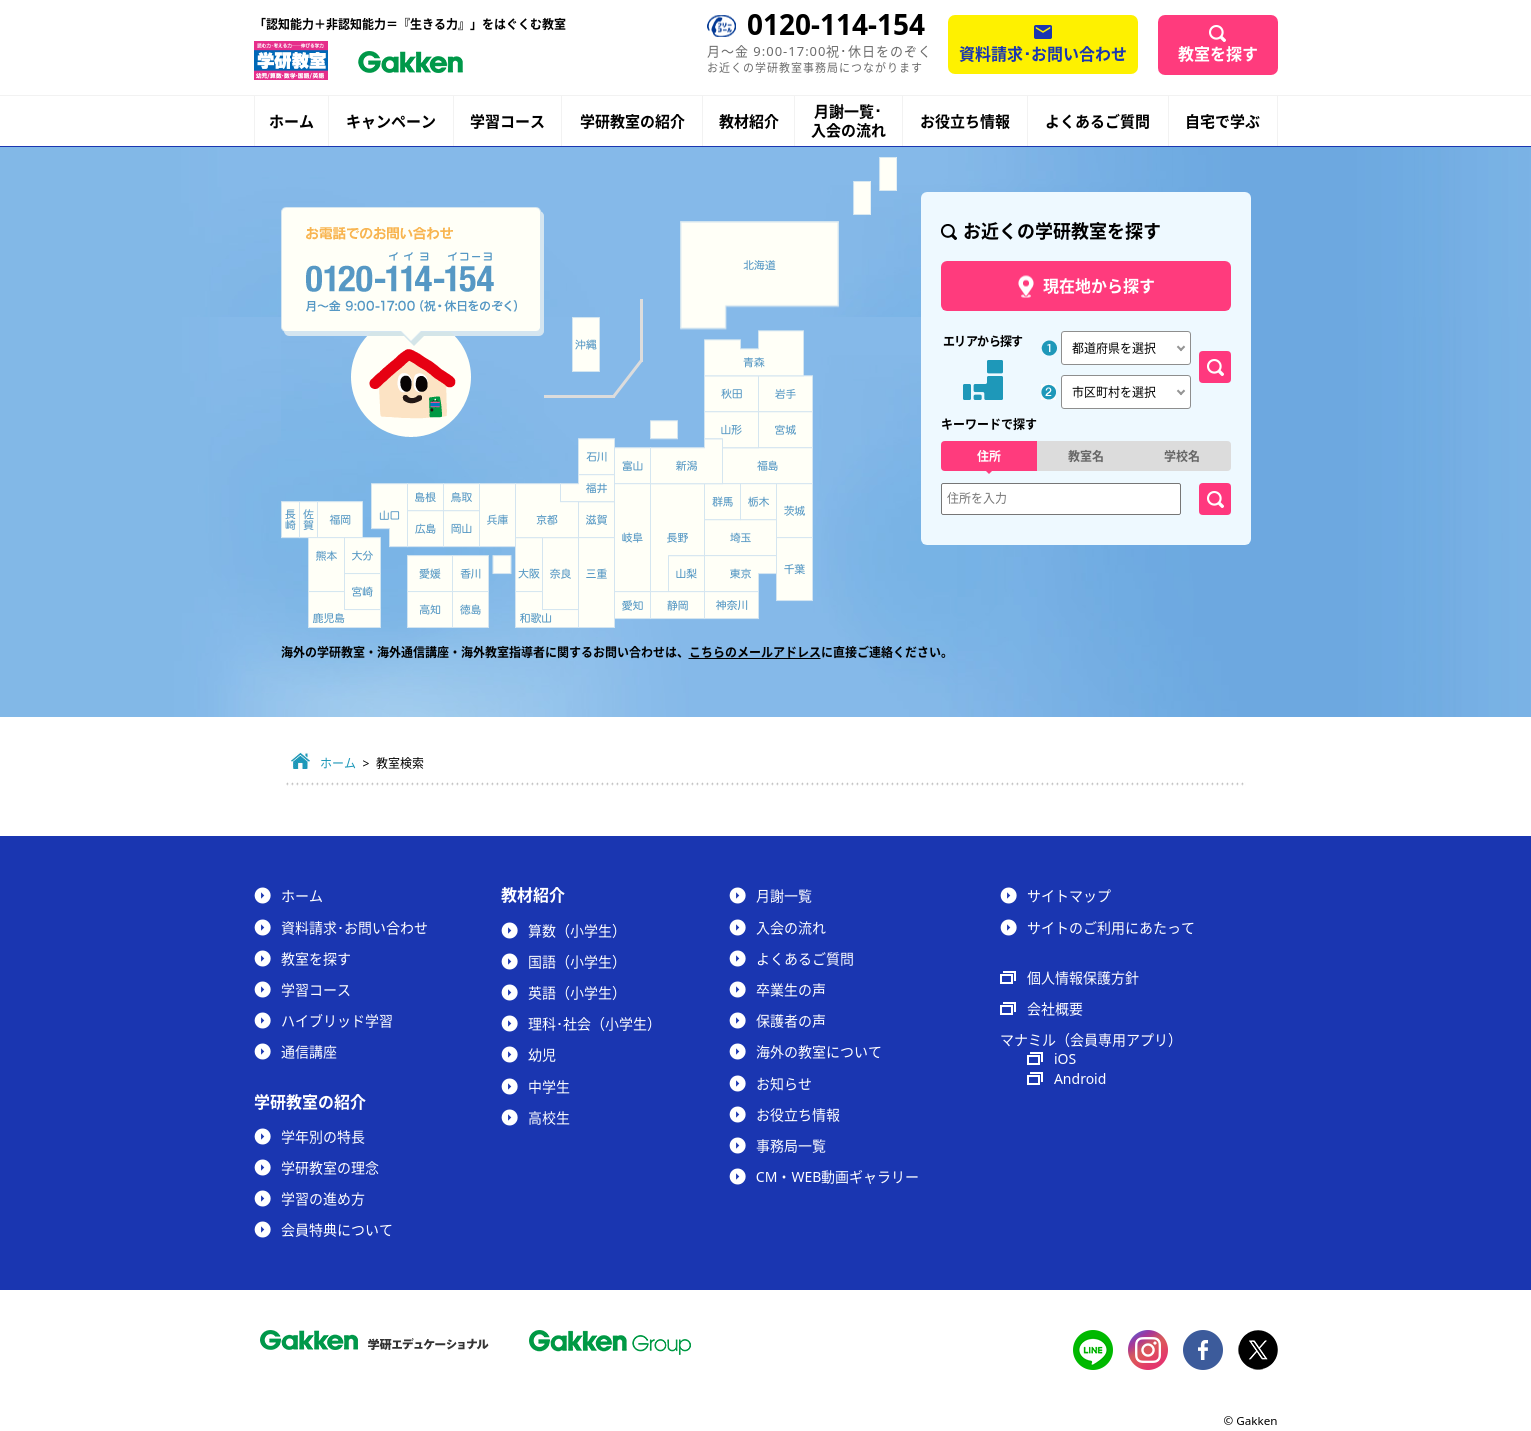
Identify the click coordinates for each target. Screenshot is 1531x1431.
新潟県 (687, 461)
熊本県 (326, 564)
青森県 (754, 352)
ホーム (291, 121)
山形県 (731, 430)
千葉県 (795, 570)
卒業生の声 (791, 989)
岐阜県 (632, 538)
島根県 (425, 497)
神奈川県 (731, 605)
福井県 (587, 488)
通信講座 (309, 1051)
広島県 (425, 528)
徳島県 (470, 609)
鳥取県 (461, 497)
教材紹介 (749, 121)
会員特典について (337, 1229)
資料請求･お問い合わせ (1043, 54)
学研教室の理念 (330, 1167)
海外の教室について (819, 1051)
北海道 (759, 275)
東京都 (740, 574)
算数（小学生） (577, 930)
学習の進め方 (323, 1198)
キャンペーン (391, 121)
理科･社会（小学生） (594, 1023)
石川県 (596, 456)
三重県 (596, 582)
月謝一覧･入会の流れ (848, 121)
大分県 (362, 555)
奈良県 (560, 573)
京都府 (547, 511)
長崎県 (290, 519)
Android (1080, 1078)
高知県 (430, 609)
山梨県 (687, 574)
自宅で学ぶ (1222, 121)
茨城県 (795, 511)
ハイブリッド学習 (337, 1020)
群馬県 (722, 501)
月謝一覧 (784, 895)
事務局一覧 (791, 1145)
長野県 (677, 537)
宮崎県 (362, 591)
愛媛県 (430, 573)
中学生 (549, 1086)
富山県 (634, 466)
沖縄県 (585, 345)
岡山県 (461, 528)
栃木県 (758, 501)
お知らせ (784, 1083)
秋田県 (731, 394)
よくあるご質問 (1097, 121)
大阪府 (529, 564)
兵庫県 (497, 515)
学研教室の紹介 (632, 121)
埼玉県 (740, 538)
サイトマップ (1069, 895)
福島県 (767, 466)
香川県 (470, 573)
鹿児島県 (344, 609)
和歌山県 (547, 609)
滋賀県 (596, 519)
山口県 (389, 515)
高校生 (549, 1117)
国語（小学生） (577, 961)
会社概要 (1055, 1008)
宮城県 (786, 430)
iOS (1065, 1058)
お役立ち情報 (965, 121)
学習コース (507, 121)
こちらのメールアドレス (755, 652)
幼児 (542, 1054)
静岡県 (677, 605)
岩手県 (786, 394)
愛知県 (632, 605)
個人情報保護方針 (1083, 977)
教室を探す (1218, 54)
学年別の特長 (323, 1136)
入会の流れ (791, 927)
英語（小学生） (577, 992)
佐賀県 (308, 519)
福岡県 (340, 519)
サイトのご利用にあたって (1111, 927)
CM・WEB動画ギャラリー (837, 1176)
